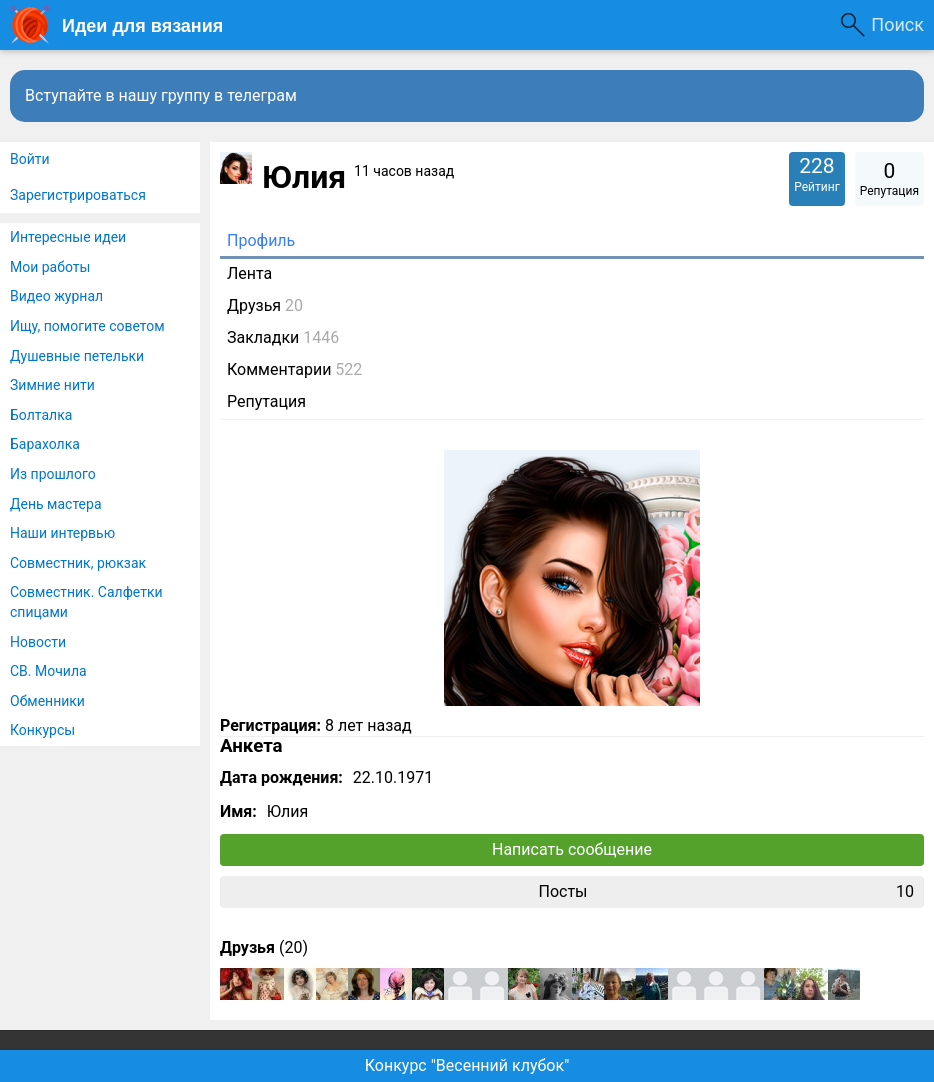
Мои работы (50, 267)
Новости (38, 642)
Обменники (47, 701)
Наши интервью (62, 533)
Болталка (41, 415)
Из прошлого (53, 474)
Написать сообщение (572, 849)
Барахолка (45, 444)
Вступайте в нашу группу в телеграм (161, 95)
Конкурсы (42, 730)
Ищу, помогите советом (87, 326)
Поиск (897, 24)
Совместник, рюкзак (78, 563)
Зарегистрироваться (78, 195)
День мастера (56, 504)
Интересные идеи (68, 237)
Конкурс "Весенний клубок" (467, 1065)
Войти (30, 159)
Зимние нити (52, 385)
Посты (726, 892)
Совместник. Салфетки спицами (86, 602)
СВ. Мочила (48, 671)
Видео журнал (56, 296)
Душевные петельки (77, 356)
